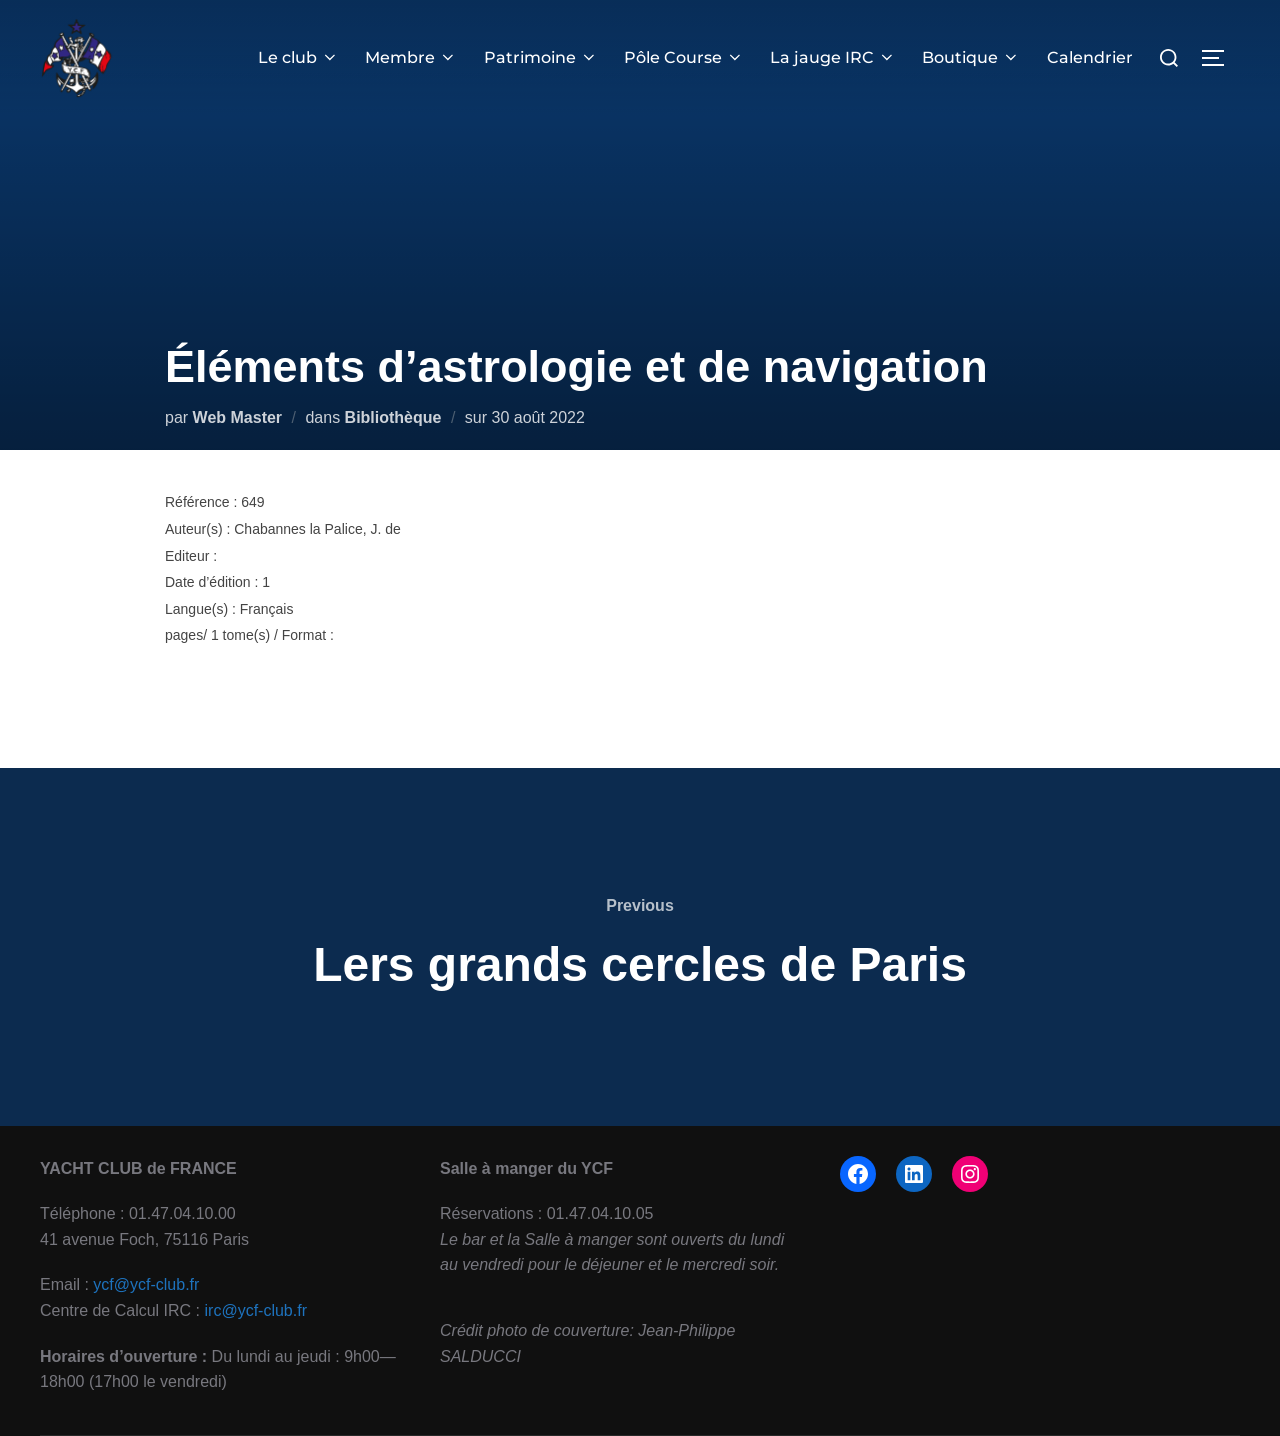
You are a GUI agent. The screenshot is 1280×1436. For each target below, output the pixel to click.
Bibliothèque (393, 417)
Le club (298, 57)
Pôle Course (684, 57)
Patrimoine (541, 57)
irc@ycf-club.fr (256, 1310)
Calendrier (1090, 57)
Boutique (971, 57)
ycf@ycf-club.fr (146, 1284)
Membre (411, 57)
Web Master (238, 417)
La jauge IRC (833, 57)
